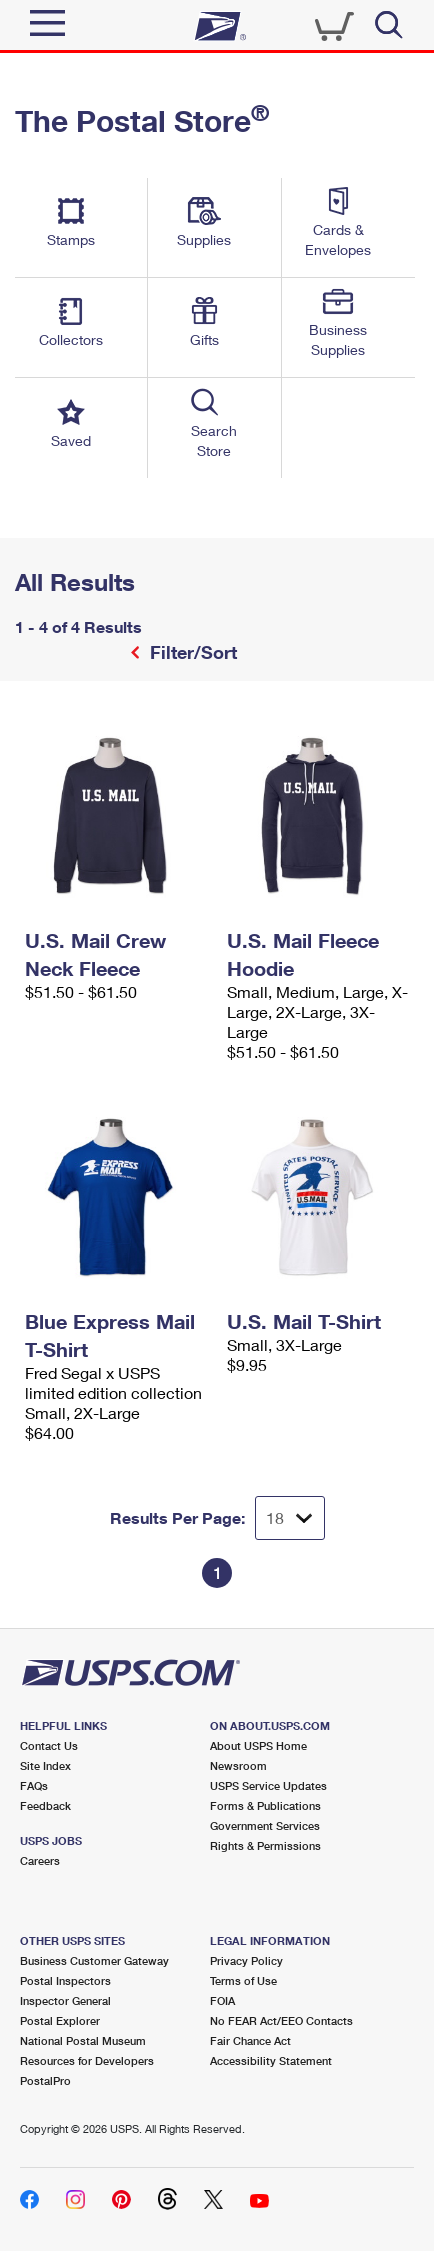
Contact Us (49, 1745)
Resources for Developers (87, 2060)
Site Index (45, 1765)
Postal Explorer (60, 2020)
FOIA (222, 2000)
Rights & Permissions (265, 1845)
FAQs (34, 1785)
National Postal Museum (83, 2040)
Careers (40, 1860)
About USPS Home (258, 1745)
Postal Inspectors (65, 1980)
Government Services (265, 1825)
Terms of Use (243, 1980)
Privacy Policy (246, 1960)
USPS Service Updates (268, 1785)
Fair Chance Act (250, 2040)
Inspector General (65, 2000)
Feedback (45, 1805)
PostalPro (45, 2080)
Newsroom (238, 1765)
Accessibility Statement (271, 2060)
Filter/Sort (191, 652)
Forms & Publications (265, 1805)
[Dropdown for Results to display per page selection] (290, 1518)
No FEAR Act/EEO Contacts (281, 2020)
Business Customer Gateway (94, 1960)
